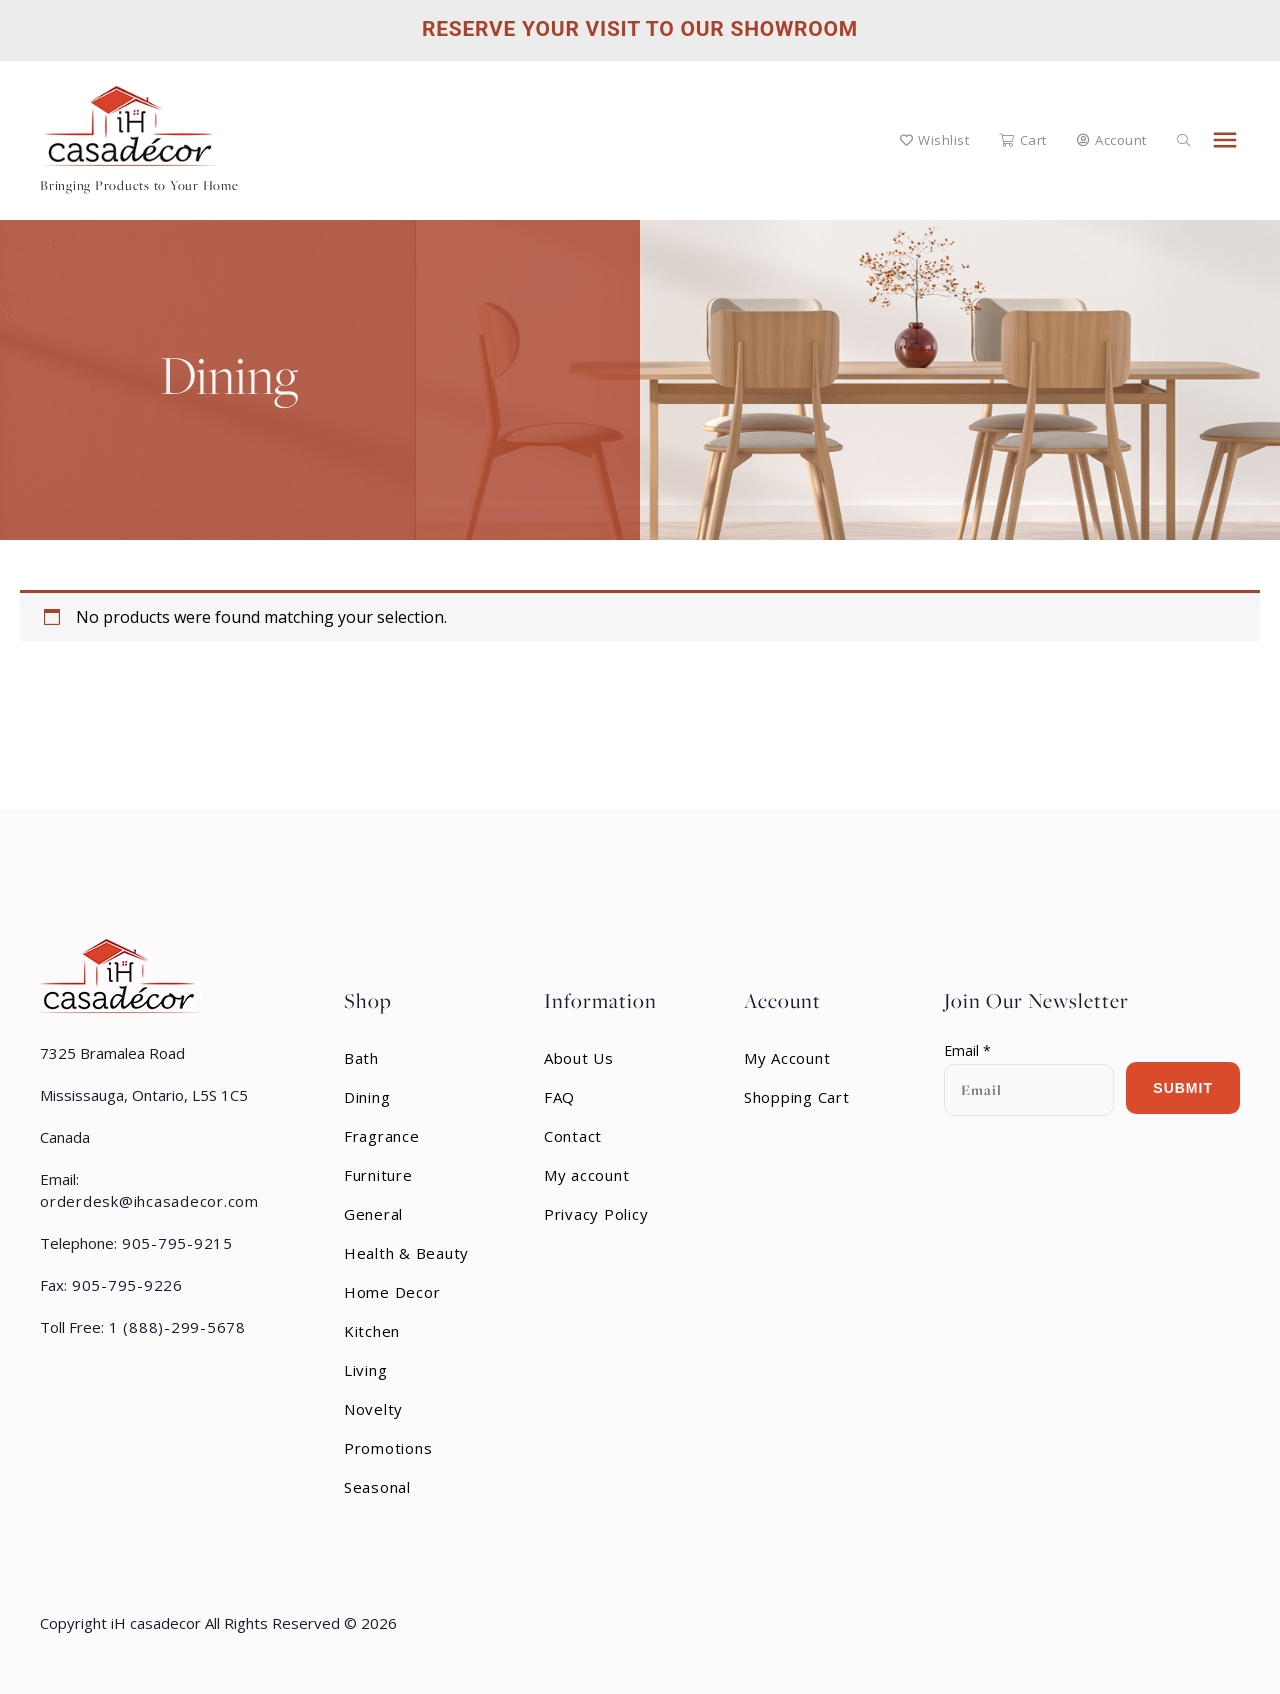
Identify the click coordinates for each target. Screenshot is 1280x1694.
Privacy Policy (596, 1214)
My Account (787, 1058)
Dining (367, 1097)
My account (587, 1175)
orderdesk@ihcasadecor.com (149, 1201)
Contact (573, 1136)
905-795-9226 (125, 1285)
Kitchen (372, 1331)
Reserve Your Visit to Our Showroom (640, 29)
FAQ (559, 1097)
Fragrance (382, 1136)
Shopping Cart (797, 1097)
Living (366, 1370)
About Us (579, 1058)
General (373, 1214)
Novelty (373, 1409)
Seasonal (377, 1487)
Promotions (388, 1448)
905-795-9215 (175, 1243)
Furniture (378, 1175)
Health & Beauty (406, 1253)
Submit (1183, 1088)
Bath (361, 1058)
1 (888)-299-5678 (175, 1327)
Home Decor (392, 1292)
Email (967, 1051)
